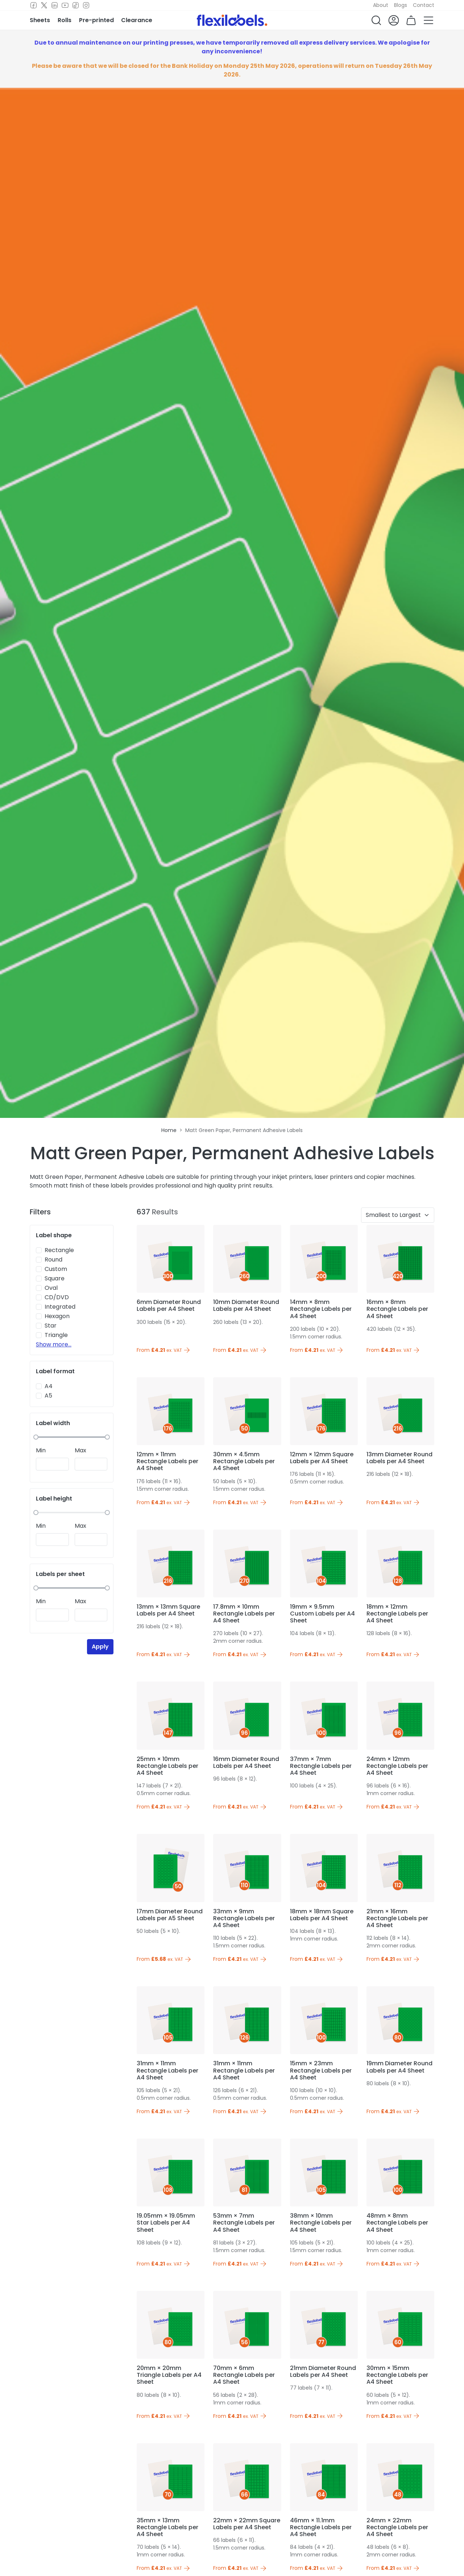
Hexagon (57, 1316)
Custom (56, 1269)
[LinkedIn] (54, 5)
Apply (100, 1646)
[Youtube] (65, 5)
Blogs (400, 5)
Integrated (60, 1307)
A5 (48, 1395)
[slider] (35, 1437)
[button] (376, 20)
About (380, 5)
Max (80, 1450)
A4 (49, 1386)
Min (41, 1450)
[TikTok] (75, 5)
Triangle (56, 1335)
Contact (423, 5)
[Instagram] (86, 5)
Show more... (53, 1344)
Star (51, 1325)
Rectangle (59, 1250)
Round (53, 1259)
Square (55, 1278)
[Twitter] (44, 5)
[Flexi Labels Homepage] (232, 20)
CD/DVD (57, 1297)
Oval (51, 1288)
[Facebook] (33, 5)
